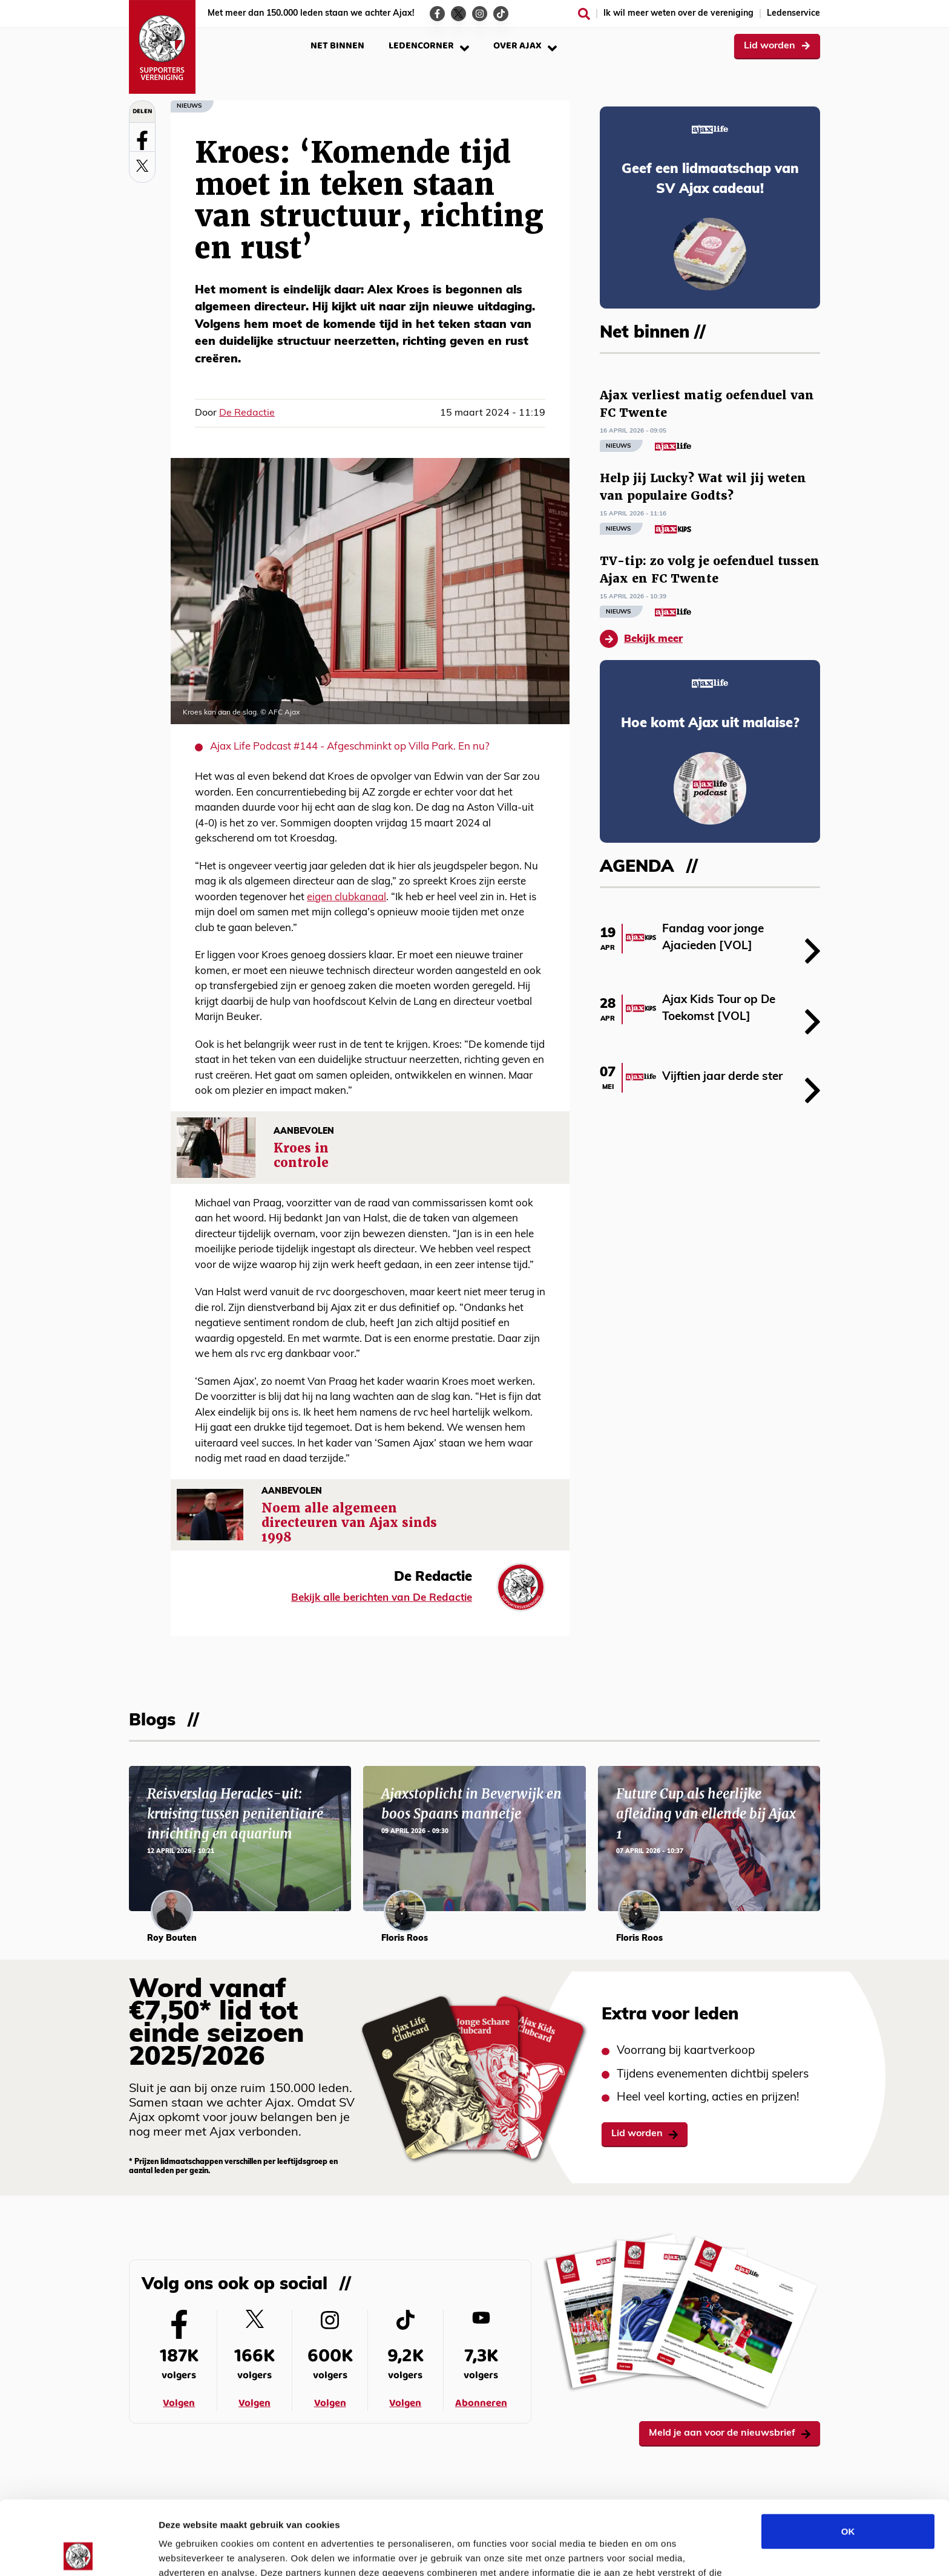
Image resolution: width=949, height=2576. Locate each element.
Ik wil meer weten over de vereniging (678, 13)
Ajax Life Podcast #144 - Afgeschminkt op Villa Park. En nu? (350, 747)
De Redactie (247, 413)
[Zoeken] (584, 14)
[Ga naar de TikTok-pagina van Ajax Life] (500, 13)
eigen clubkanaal (346, 897)
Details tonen (654, 2552)
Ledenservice (793, 13)
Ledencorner (429, 45)
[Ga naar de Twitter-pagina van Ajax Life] (458, 13)
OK (848, 2457)
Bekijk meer (641, 639)
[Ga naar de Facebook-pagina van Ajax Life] (437, 13)
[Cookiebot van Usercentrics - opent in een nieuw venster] (78, 2552)
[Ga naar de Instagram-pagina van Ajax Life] (479, 13)
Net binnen (337, 45)
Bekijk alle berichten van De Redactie (381, 1598)
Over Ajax (525, 45)
